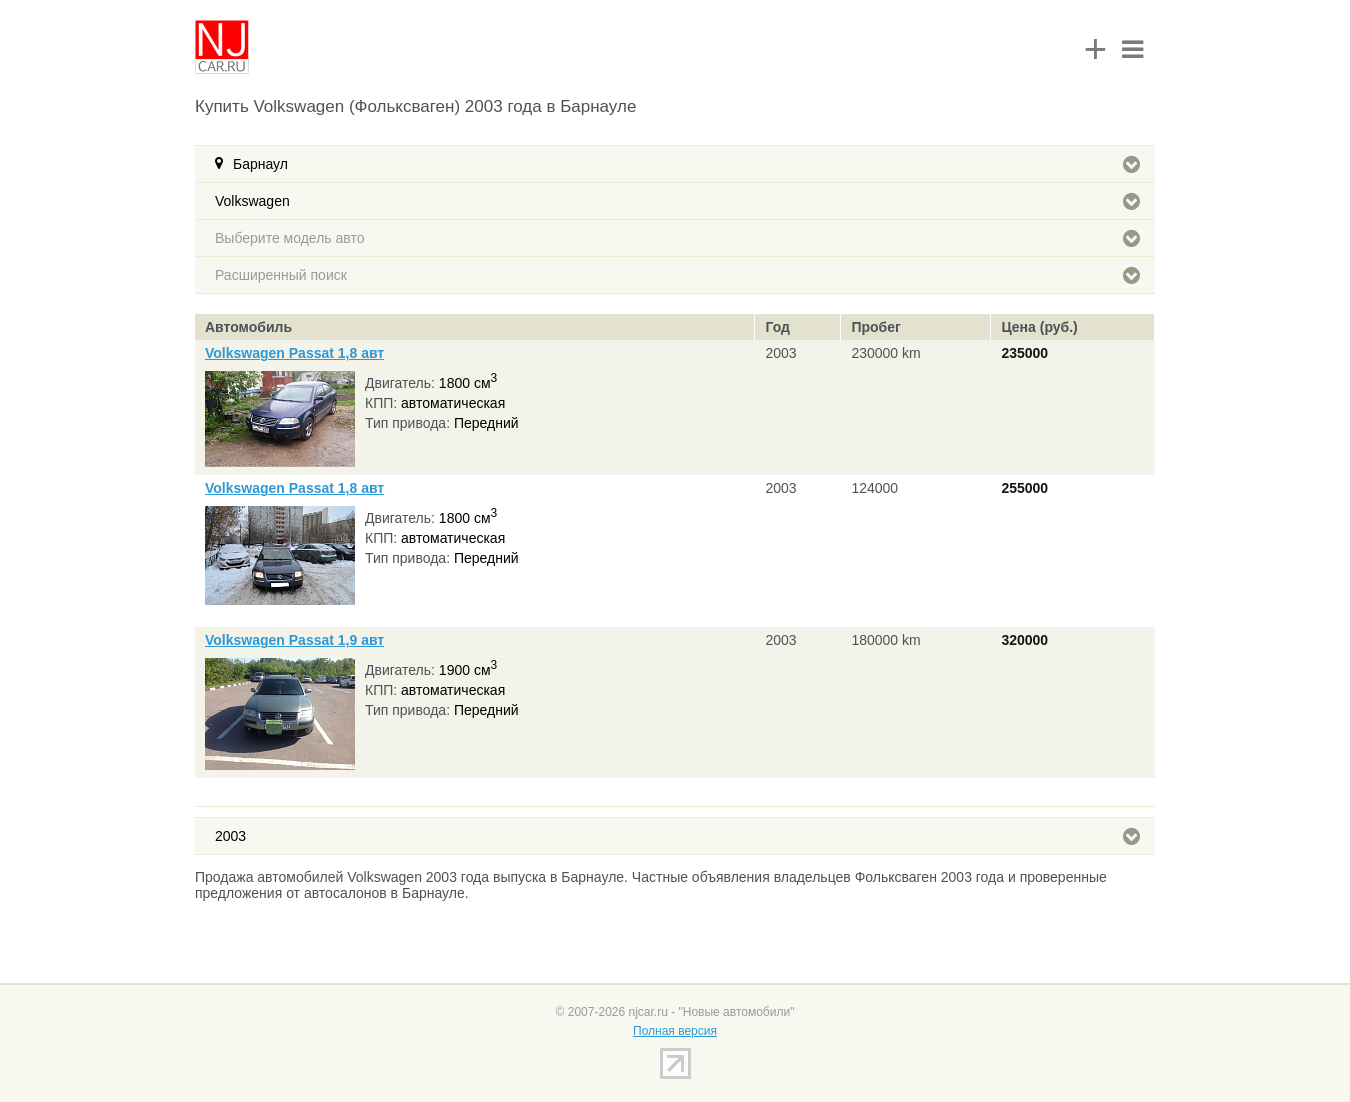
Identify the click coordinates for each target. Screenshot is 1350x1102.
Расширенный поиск (677, 275)
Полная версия (675, 1031)
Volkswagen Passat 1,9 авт (294, 640)
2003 (677, 836)
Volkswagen (677, 201)
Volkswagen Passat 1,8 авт (294, 353)
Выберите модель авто (677, 238)
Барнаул (686, 164)
